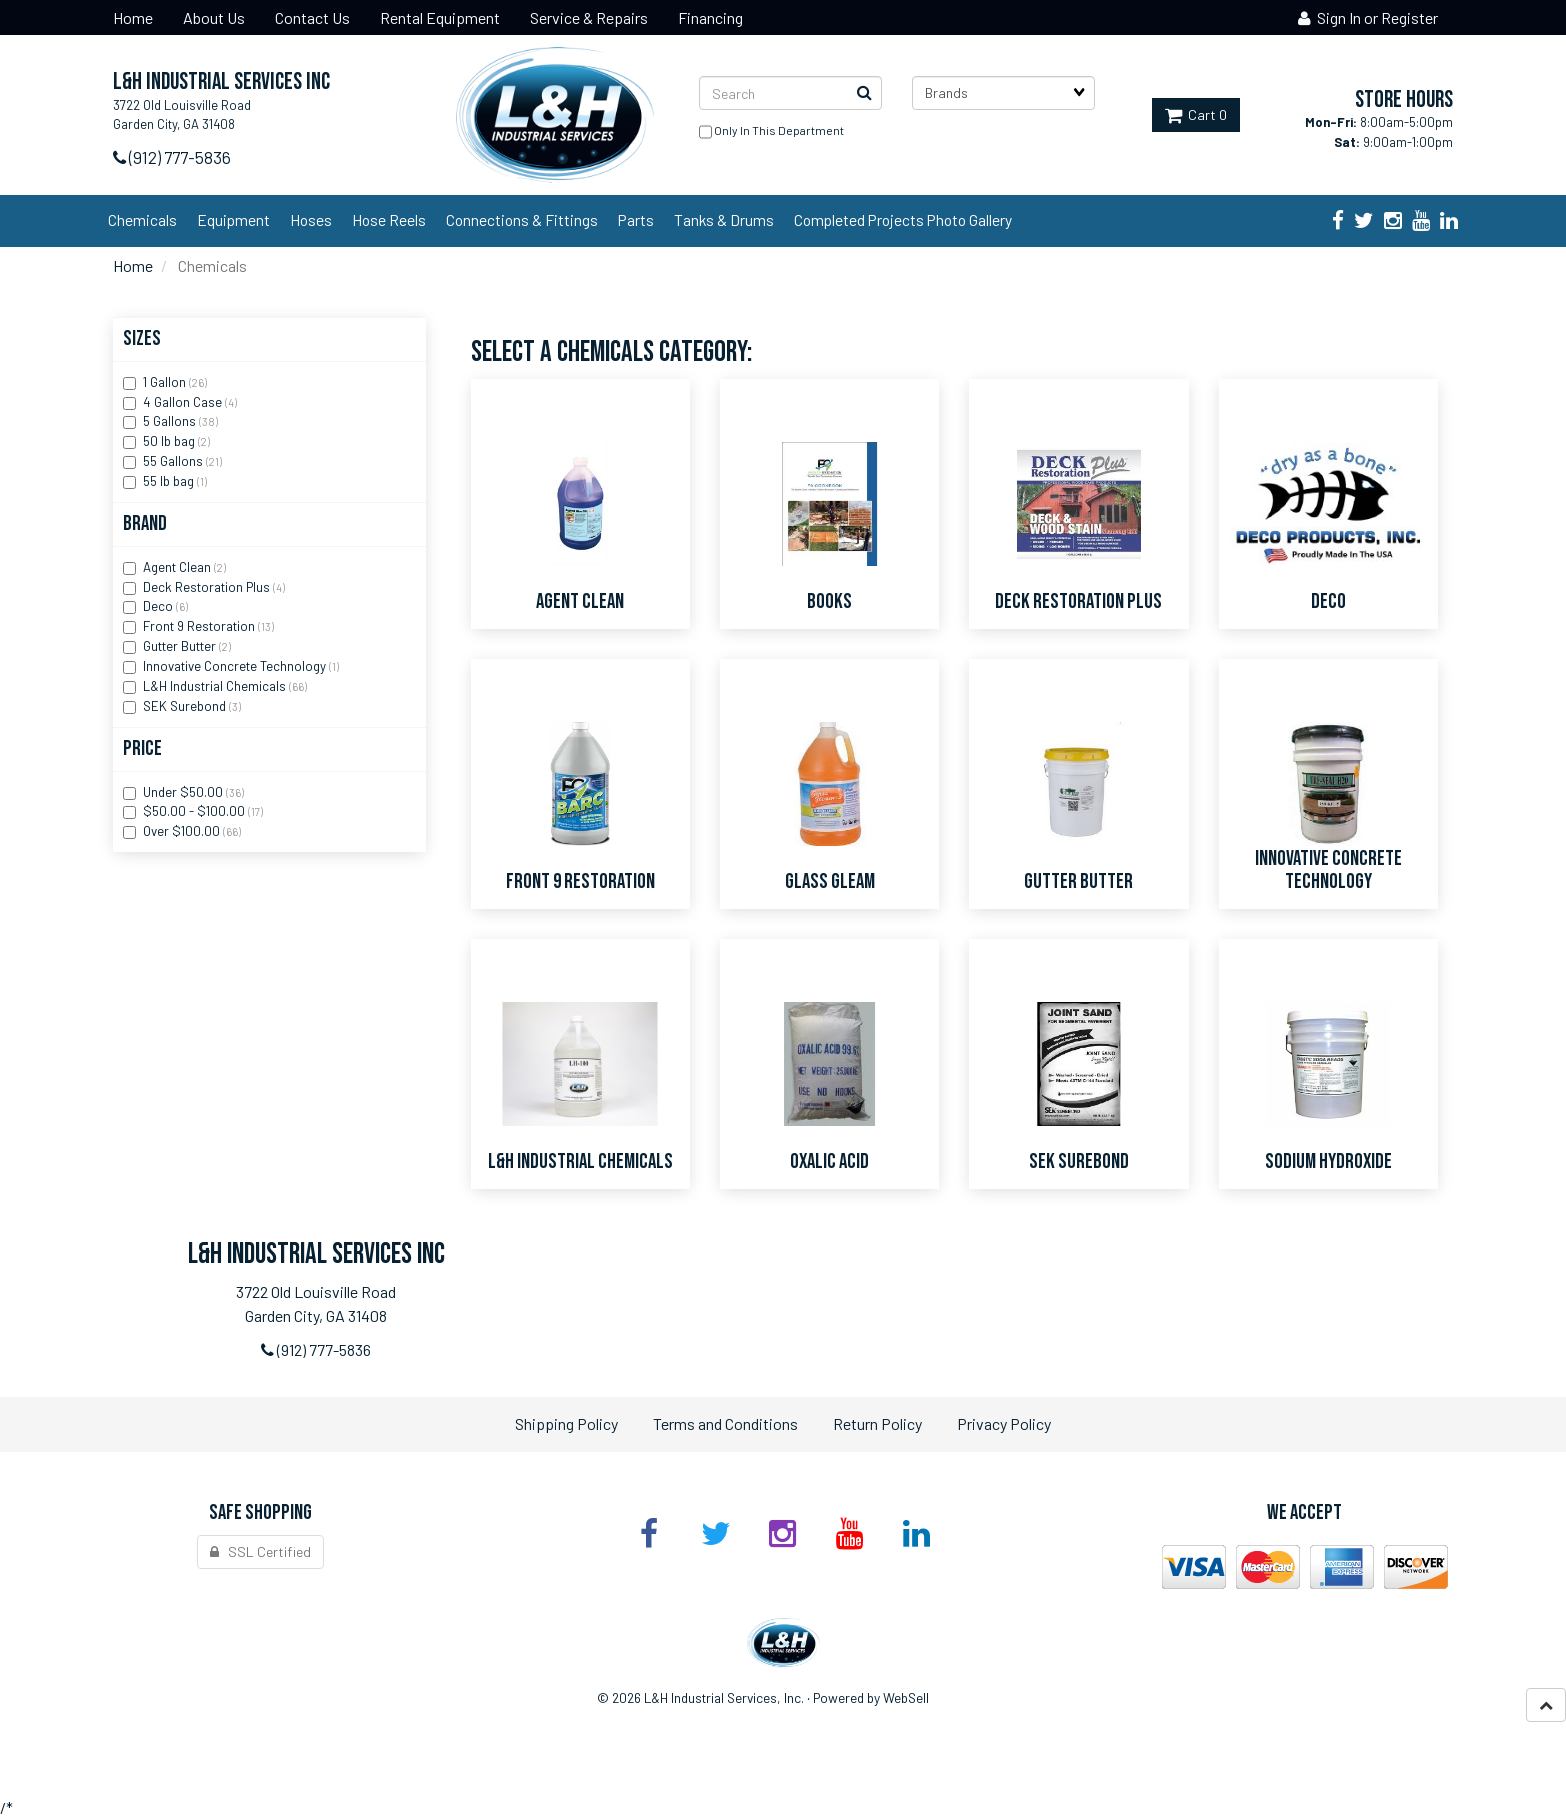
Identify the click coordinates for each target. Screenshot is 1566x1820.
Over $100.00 (183, 831)
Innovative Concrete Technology (236, 666)
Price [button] (142, 748)
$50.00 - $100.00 (195, 811)
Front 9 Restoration (200, 626)
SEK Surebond (186, 706)
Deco (159, 606)
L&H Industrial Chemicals (216, 686)
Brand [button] (145, 523)
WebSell (906, 1697)
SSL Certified (260, 1551)
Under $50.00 (184, 792)
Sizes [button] (142, 338)
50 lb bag (170, 441)
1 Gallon (166, 382)
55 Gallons (174, 461)
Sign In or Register (1368, 17)
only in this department (771, 132)
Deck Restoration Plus (208, 587)
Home (133, 265)
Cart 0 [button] (1196, 114)
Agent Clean (178, 567)
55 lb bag (170, 481)
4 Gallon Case (184, 402)
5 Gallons (171, 421)
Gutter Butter (181, 646)
